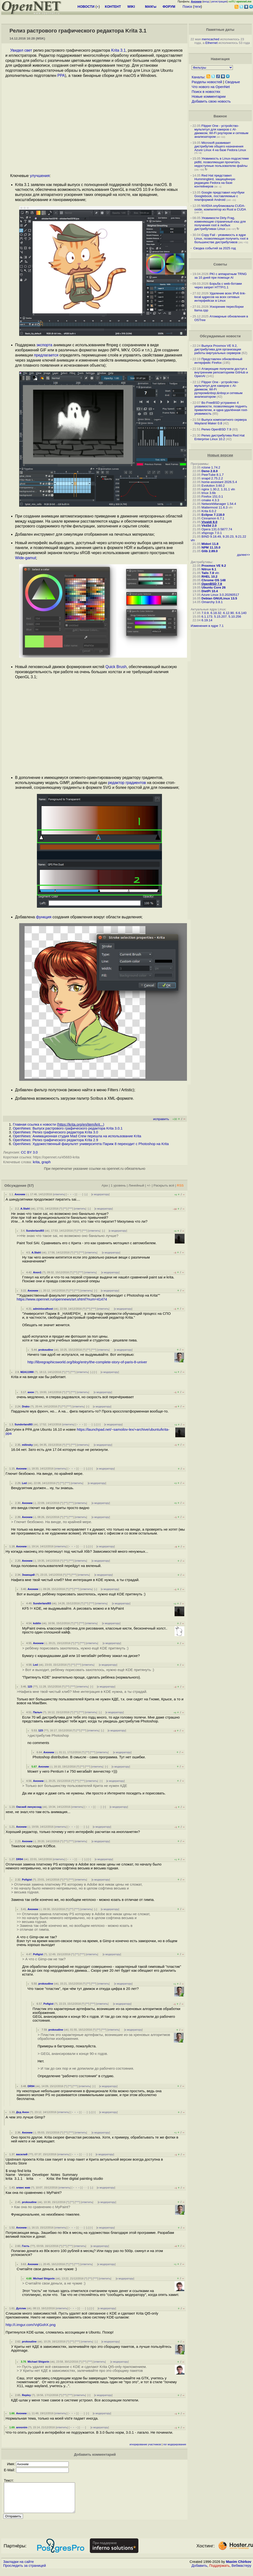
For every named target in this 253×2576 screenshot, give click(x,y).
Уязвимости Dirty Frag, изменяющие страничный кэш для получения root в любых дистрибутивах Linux (220, 223)
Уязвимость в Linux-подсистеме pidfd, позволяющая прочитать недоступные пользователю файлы (221, 162)
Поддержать (219, 2571)
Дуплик (21, 2308)
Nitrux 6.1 (209, 569)
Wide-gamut (25, 558)
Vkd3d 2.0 (209, 525)
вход (206, 1)
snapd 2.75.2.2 (212, 478)
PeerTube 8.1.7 (213, 474)
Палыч (37, 1712)
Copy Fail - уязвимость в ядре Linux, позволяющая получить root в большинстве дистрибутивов (221, 238)
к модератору (100, 1194)
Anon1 (37, 1272)
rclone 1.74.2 (211, 467)
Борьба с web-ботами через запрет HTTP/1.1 (218, 285)
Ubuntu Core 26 (214, 587)
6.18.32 (216, 613)
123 (29, 1686)
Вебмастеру (241, 2571)
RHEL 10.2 (210, 576)
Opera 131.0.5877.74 (217, 529)
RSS (180, 1185)
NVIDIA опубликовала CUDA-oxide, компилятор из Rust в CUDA (220, 207)
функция (43, 917)
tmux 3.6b (209, 493)
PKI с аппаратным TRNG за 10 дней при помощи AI (220, 275)
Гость (25, 2246)
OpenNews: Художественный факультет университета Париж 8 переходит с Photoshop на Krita (91, 1144)
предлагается (46, 355)
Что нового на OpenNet (211, 87)
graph (46, 1162)
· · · (79, 1194)
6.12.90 (228, 613)
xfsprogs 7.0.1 (212, 533)
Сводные (232, 82)
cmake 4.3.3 (210, 500)
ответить (59, 1194)
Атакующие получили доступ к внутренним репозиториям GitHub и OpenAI (221, 372)
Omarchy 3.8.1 (212, 602)
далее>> (243, 555)
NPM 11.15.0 (211, 547)
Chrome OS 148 (214, 580)
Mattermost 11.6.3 (215, 507)
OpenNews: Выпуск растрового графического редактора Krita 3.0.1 (68, 1128)
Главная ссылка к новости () (58, 1124)
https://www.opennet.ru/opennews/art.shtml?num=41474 (62, 1299)
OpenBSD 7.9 (212, 584)
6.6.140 (241, 613)
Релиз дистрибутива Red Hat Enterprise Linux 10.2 (219, 437)
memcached (210, 39)
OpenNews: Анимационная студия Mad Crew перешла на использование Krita (77, 1136)
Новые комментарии (209, 96)
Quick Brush (115, 667)
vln (233, 489)
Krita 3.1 (118, 50)
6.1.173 (207, 616)
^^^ (70, 1208)
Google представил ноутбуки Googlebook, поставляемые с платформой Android (219, 196)
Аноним (20, 1194)
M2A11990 (27, 1372)
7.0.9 (205, 613)
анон (30, 1392)
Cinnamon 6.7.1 (213, 518)
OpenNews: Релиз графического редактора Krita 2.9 (55, 1140)
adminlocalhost (43, 1308)
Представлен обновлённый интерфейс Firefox (218, 360)
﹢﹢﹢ (71, 1194)
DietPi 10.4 (210, 591)
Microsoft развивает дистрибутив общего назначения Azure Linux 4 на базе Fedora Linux (220, 146)
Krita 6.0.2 (209, 511)
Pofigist (27, 1879)
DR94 (19, 1859)
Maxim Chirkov (238, 2567)
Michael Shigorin (44, 2278)
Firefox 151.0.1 (212, 496)
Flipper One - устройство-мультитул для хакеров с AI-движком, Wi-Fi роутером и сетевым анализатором (221, 131)
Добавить (199, 2571)
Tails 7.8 (208, 573)
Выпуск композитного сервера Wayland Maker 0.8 (220, 421)
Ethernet (211, 43)
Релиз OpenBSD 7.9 (216, 429)
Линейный (136, 1185)
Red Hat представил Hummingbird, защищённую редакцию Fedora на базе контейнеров (214, 181)
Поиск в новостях (206, 92)
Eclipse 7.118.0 (213, 515)
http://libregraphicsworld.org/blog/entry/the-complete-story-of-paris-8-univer (87, 1362)
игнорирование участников (145, 2444)
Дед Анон (22, 2112)
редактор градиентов (127, 783)
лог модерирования (174, 2444)
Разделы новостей (207, 82)
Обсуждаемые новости (220, 336)
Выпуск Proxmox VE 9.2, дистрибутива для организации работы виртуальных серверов (217, 349)
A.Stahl (25, 1208)
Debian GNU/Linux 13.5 (219, 598)
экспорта (44, 345)
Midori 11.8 (210, 544)
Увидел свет (21, 50)
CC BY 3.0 (29, 1152)
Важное (220, 116)
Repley (26, 2395)
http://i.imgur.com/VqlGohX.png (31, 2325)
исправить (161, 1119)
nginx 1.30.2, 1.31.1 (216, 489)
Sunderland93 (35, 1230)
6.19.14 (207, 620)
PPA (61, 75)
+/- (149, 1185)
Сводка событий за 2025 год (214, 248)
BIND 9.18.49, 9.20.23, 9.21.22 (224, 536)
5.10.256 (234, 616)
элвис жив (23, 2187)
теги (197, 6)
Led (24, 1483)
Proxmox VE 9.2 (214, 565)
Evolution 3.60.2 (213, 485)
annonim (21, 2427)
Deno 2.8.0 (210, 471)
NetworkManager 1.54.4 (219, 504)
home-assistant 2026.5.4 (219, 482)
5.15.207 (220, 616)
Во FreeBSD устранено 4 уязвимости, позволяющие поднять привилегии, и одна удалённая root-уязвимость (221, 408)
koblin (37, 1623)
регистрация (219, 1)
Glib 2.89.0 (210, 551)
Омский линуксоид (29, 1806)
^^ (65, 1208)
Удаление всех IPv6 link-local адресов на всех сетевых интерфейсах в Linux (220, 296)
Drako (26, 1406)
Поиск (187, 6)
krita (36, 1162)
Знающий (28, 1574)
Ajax (104, 1185)
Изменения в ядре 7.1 (207, 626)
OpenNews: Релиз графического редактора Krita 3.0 (55, 1132)
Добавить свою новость (211, 101)
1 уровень (118, 1185)
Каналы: (198, 77)
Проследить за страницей (24, 2571)
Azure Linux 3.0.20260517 (220, 595)
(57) (30, 1185)
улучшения (40, 176)
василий (21, 2154)
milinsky (27, 1444)
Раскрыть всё (163, 1185)
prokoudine (45, 1349)
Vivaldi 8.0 (209, 522)
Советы (220, 264)
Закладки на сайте (18, 2567)
